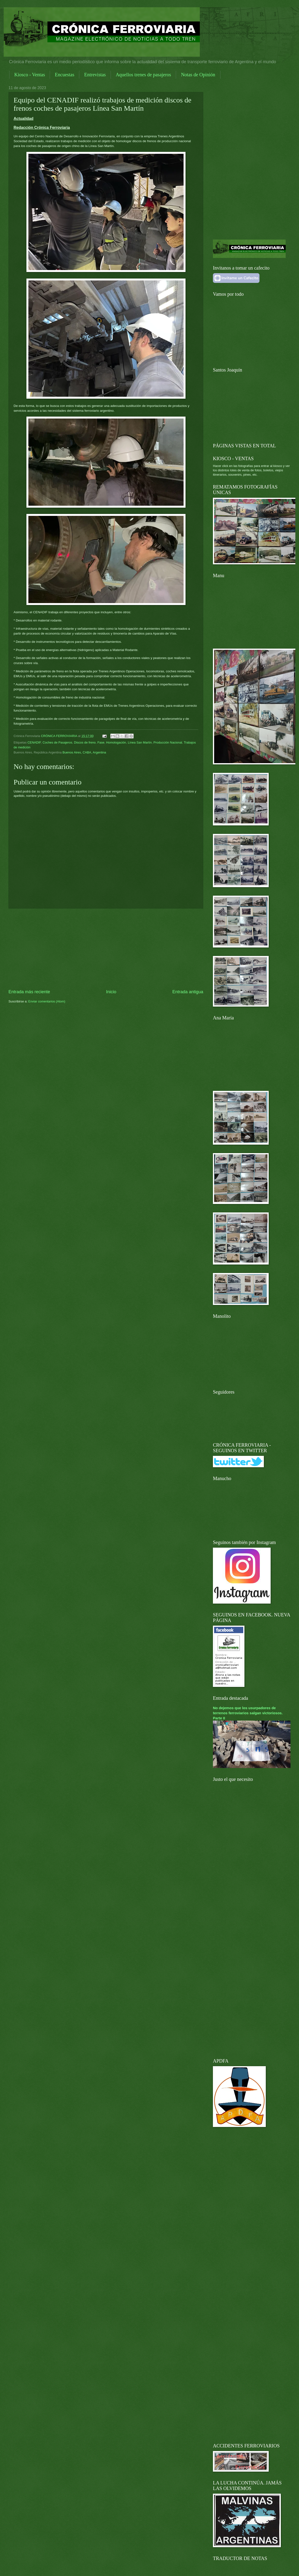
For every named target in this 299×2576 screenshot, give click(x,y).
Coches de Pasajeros (57, 742)
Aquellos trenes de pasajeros (143, 74)
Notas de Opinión (198, 74)
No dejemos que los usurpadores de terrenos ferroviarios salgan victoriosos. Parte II (248, 1713)
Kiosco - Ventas (29, 74)
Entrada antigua (187, 991)
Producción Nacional (168, 742)
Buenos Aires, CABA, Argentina (84, 752)
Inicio (111, 991)
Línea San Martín (140, 742)
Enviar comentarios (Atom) (46, 1001)
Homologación (116, 742)
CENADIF (34, 742)
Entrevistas (95, 74)
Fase (101, 742)
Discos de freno (85, 742)
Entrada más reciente (29, 991)
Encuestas (64, 74)
